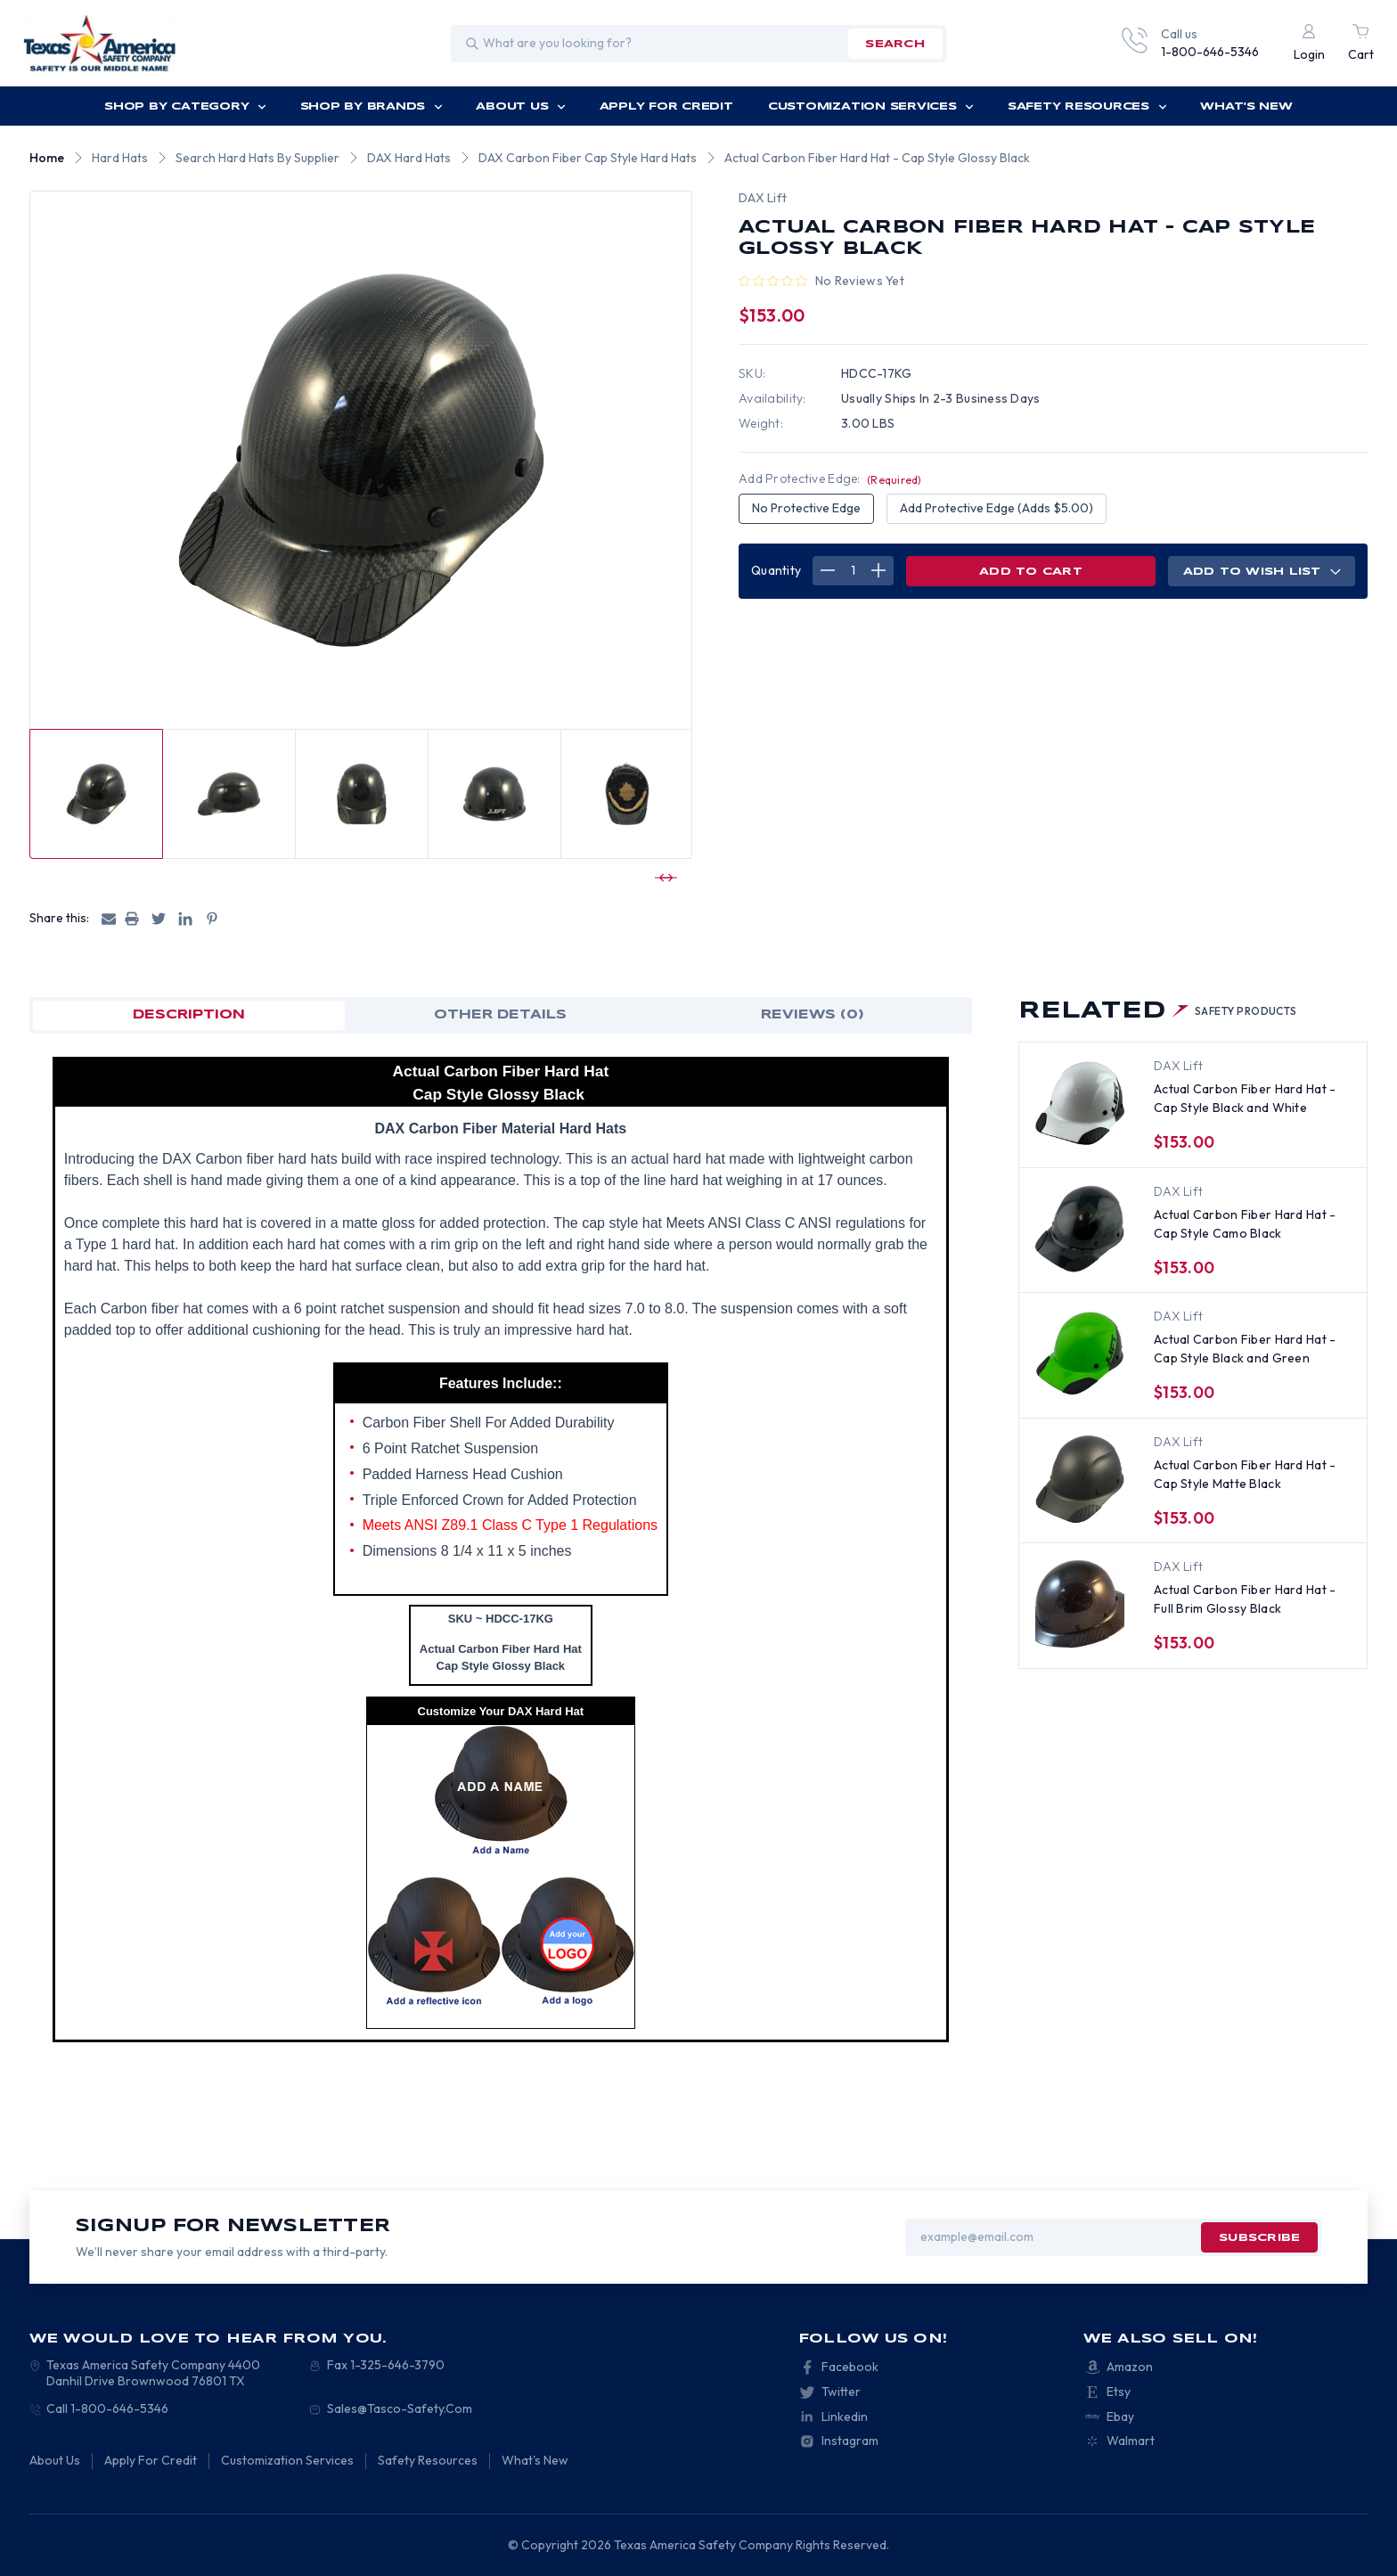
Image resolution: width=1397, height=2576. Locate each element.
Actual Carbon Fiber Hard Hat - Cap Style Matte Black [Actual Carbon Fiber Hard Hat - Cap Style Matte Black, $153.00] (1245, 1474)
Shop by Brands (371, 106)
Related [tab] (1157, 1011)
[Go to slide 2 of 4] (664, 877)
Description (189, 1015)
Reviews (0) (812, 1015)
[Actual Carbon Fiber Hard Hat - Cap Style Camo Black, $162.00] (1079, 1228)
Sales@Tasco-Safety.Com (399, 2408)
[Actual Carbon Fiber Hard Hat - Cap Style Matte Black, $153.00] (1079, 1479)
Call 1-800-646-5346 (107, 2408)
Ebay (1120, 2416)
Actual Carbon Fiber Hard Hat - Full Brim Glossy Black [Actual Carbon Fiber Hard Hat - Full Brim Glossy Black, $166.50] (1245, 1599)
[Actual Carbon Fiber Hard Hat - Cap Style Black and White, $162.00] (1079, 1103)
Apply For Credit (666, 106)
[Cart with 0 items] (1361, 43)
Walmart (1131, 2441)
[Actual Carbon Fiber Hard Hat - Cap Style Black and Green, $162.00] (1079, 1353)
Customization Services (871, 106)
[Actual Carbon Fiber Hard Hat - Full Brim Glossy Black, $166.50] (1079, 1603)
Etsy (1119, 2392)
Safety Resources (1087, 106)
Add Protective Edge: (830, 478)
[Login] (1309, 43)
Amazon (1130, 2367)
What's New (1246, 106)
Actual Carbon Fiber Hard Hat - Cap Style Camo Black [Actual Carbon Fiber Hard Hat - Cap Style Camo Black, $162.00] (1245, 1223)
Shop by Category (185, 106)
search (894, 44)
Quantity (776, 570)
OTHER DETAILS (500, 1015)
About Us (521, 106)
